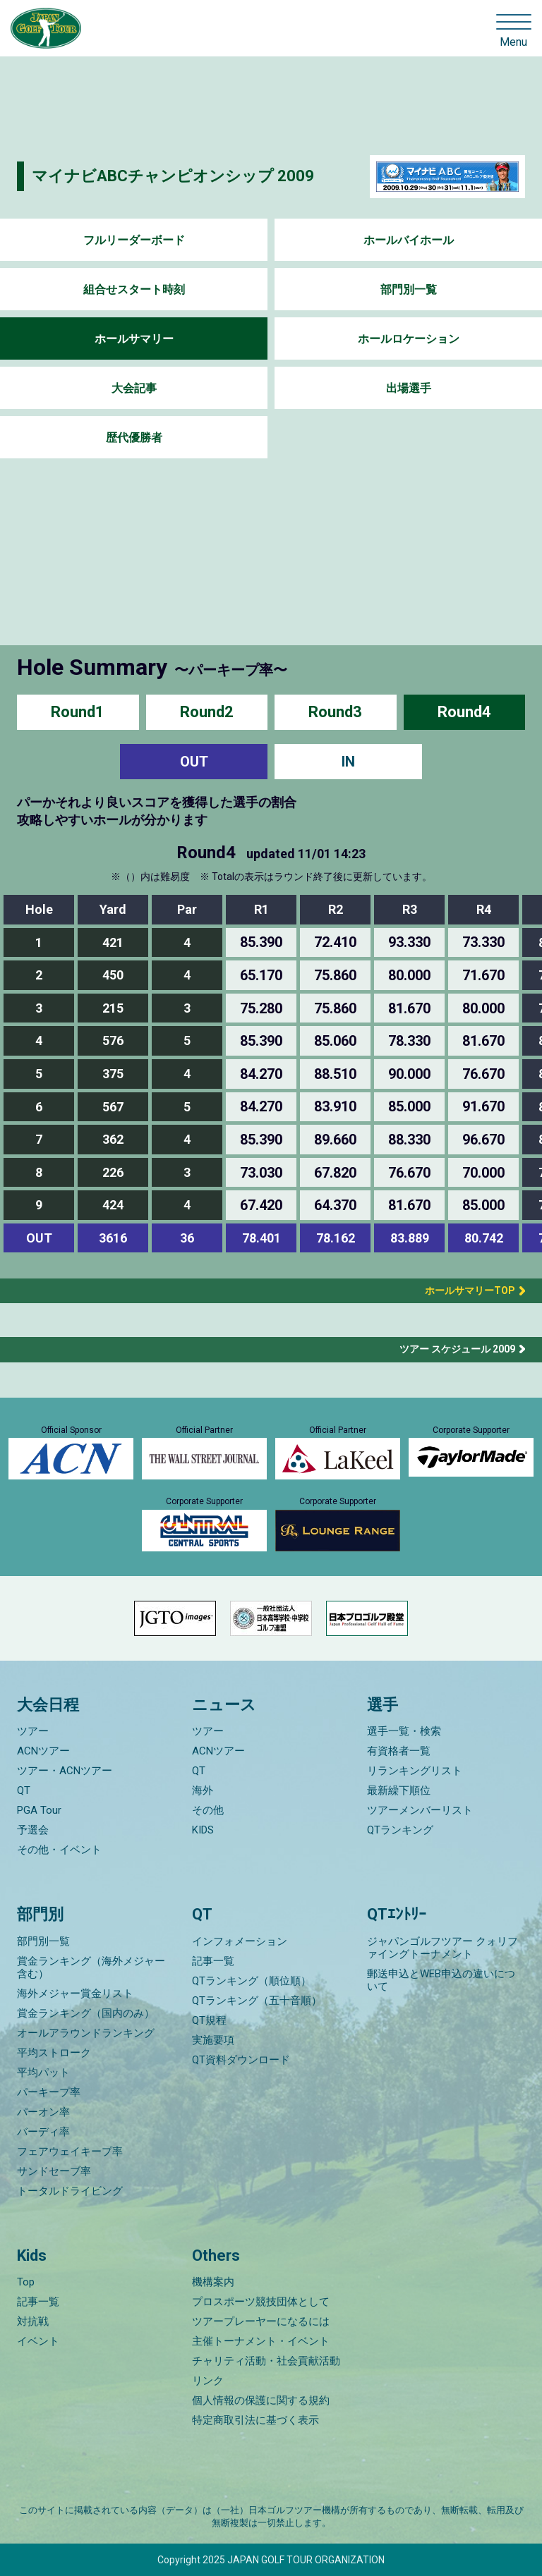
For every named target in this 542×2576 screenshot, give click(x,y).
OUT (194, 761)
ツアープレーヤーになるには (261, 2321)
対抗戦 (33, 2321)
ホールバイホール (408, 240)
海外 (202, 1790)
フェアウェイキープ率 (70, 2151)
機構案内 (213, 2282)
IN (348, 761)
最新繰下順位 (398, 1790)
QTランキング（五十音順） (257, 2000)
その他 (208, 1810)
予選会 (33, 1830)
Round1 (77, 712)
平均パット (43, 2072)
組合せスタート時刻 (134, 289)
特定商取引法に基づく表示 (255, 2420)
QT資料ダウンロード (241, 2059)
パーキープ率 (48, 2092)
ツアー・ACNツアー (64, 1770)
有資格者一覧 (398, 1751)
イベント (38, 2341)
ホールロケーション (408, 339)
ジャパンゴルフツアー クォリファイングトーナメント (442, 1947)
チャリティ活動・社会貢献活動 (266, 2361)
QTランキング (400, 1830)
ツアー (33, 1731)
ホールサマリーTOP (465, 1290)
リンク (208, 2380)
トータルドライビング (70, 2191)
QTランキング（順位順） (251, 1980)
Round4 (464, 712)
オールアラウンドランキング (86, 2033)
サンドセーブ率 (54, 2171)
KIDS (203, 1830)
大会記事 (134, 388)
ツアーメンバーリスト (420, 1810)
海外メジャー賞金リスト (75, 1993)
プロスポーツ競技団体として (261, 2301)
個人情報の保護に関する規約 (261, 2400)
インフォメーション (239, 1941)
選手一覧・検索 (404, 1731)
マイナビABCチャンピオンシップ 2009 (173, 176)
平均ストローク (54, 2052)
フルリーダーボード (134, 240)
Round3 (335, 712)
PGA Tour (39, 1810)
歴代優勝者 (134, 437)
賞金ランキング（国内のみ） (86, 2013)
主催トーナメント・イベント (261, 2341)
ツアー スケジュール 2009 (457, 1349)
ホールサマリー (134, 339)
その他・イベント (59, 1849)
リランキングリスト (414, 1770)
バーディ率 (43, 2131)
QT (23, 1790)
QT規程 (209, 2020)
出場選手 (408, 388)
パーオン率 (43, 2112)
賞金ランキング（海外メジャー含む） (91, 1967)
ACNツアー (43, 1751)
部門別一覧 (408, 289)
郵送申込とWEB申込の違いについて (441, 1980)
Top (26, 2282)
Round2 (207, 712)
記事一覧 (213, 1961)
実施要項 (213, 2040)
